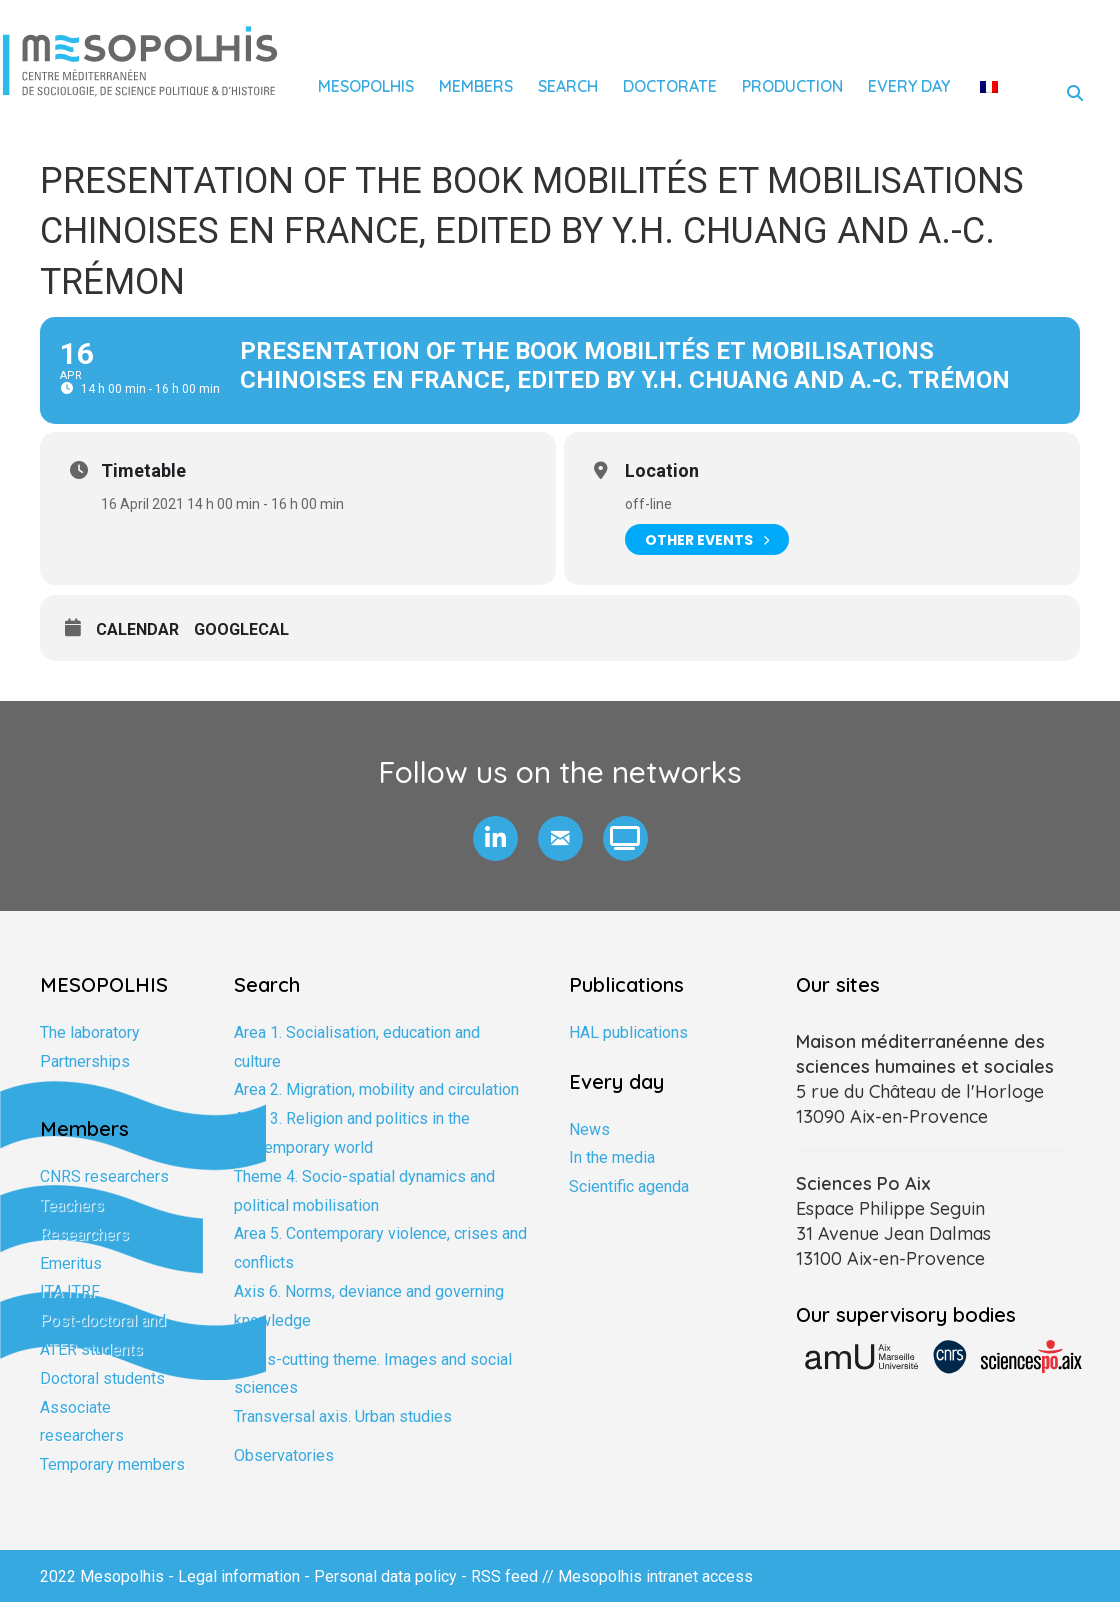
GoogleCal (241, 629)
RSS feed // (514, 1576)
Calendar (137, 629)
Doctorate (670, 86)
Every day (909, 86)
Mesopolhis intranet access (655, 1576)
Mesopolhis (366, 86)
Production (792, 86)
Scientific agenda (629, 1186)
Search (568, 86)
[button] (495, 838)
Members (476, 86)
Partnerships (85, 1061)
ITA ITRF (70, 1291)
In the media (612, 1157)
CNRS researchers (104, 1176)
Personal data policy (385, 1576)
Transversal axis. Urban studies (343, 1416)
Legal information (239, 1576)
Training (67, 1089)
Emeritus (71, 1263)
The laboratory (90, 1032)
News (589, 1129)
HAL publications (628, 1032)
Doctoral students (102, 1378)
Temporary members (112, 1464)
